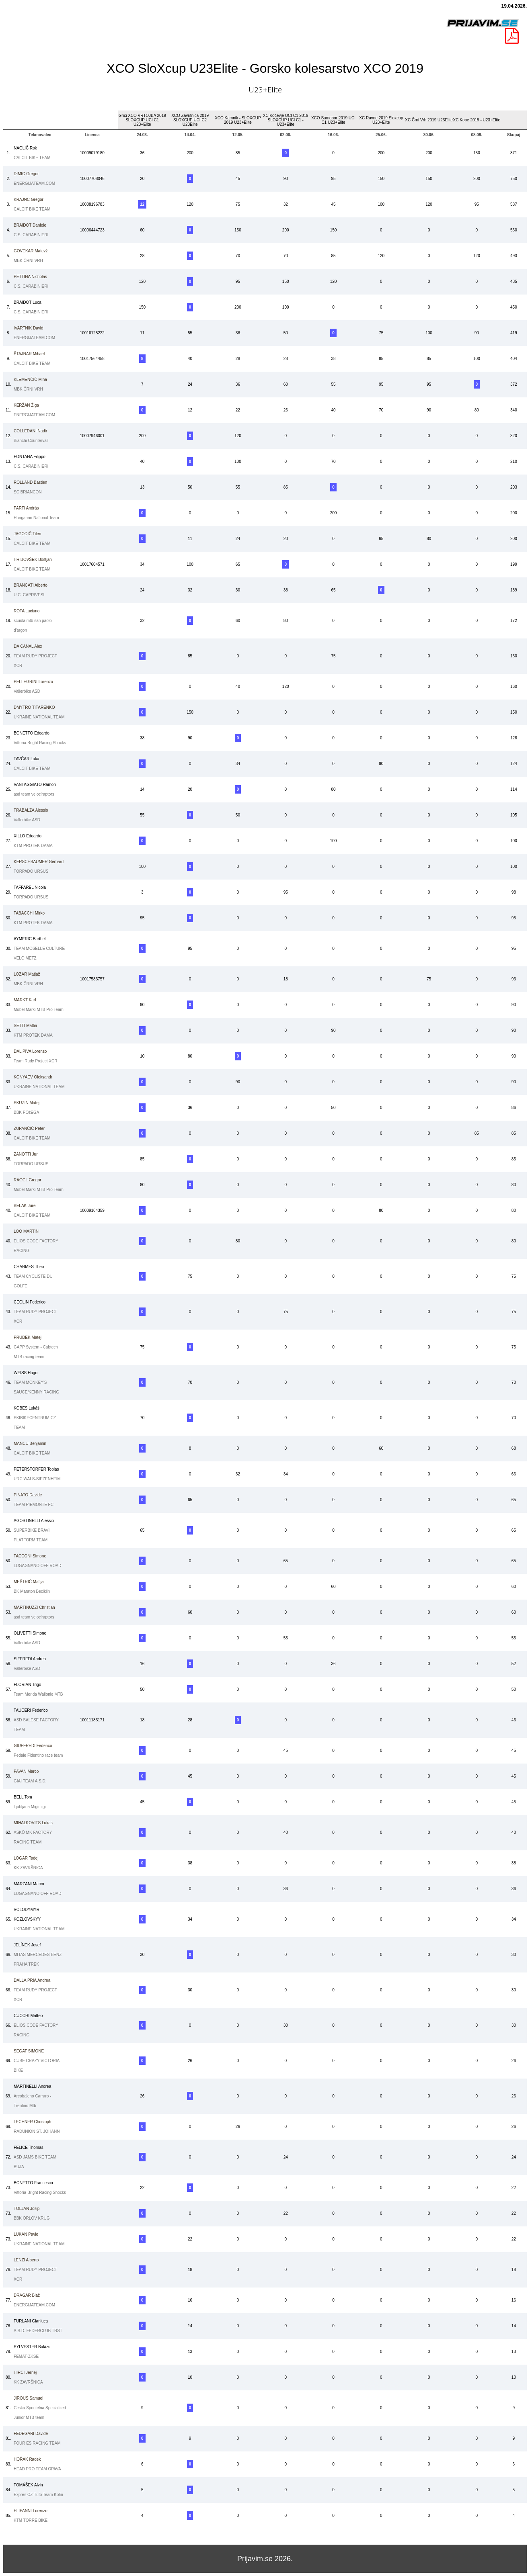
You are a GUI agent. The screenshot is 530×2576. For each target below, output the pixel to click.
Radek (27, 2459)
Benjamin (30, 1443)
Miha (30, 379)
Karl (25, 1000)
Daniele (30, 225)
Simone (30, 1556)
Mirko (29, 913)
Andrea (32, 1980)
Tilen (27, 534)
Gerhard (39, 861)
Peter (29, 1128)
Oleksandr (33, 1077)
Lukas (33, 1823)
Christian (34, 1607)
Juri (26, 1154)
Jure (24, 1205)
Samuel (28, 2398)
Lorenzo (33, 681)
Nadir (30, 431)
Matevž (30, 251)
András (26, 508)
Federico (33, 1745)
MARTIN (26, 1231)
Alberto (30, 585)
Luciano (26, 611)
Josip (26, 2208)
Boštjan (33, 559)
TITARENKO (34, 707)
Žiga (26, 405)
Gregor (26, 174)
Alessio (31, 810)
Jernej (25, 2372)
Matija (28, 1582)
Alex (28, 646)
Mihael (29, 354)
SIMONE (29, 2051)
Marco (26, 1771)
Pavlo (26, 2234)
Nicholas (30, 276)
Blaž (27, 2295)
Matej (26, 1103)
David (28, 328)
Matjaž (27, 974)
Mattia (25, 1025)
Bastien (30, 482)
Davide (28, 1495)
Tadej (26, 1858)
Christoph (32, 2122)
